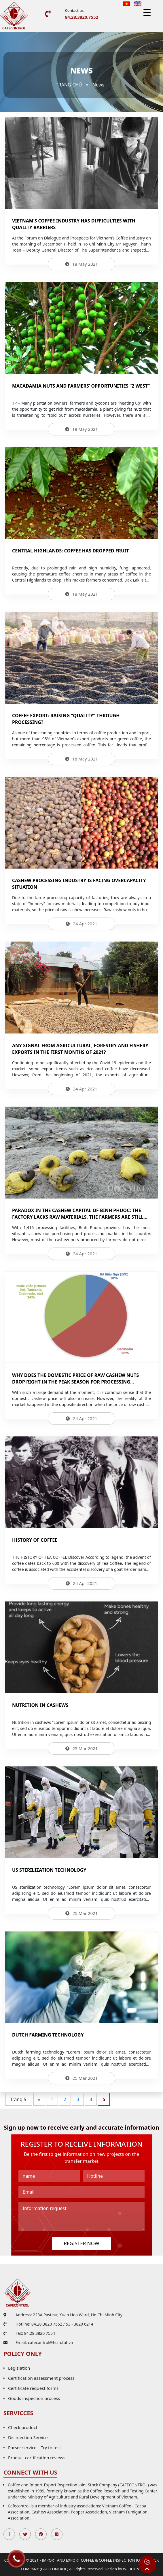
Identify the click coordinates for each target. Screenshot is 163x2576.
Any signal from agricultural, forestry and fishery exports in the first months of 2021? (80, 1048)
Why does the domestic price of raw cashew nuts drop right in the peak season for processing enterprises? (75, 1382)
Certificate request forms (33, 2388)
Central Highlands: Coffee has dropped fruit (70, 551)
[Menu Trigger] (147, 12)
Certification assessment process (41, 2378)
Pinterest (41, 2534)
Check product (22, 2427)
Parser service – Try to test (34, 2447)
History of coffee (34, 1540)
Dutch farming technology (48, 2035)
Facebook (9, 2534)
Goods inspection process (34, 2398)
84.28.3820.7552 (81, 17)
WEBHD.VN (132, 2568)
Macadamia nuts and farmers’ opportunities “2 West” (81, 386)
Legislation (19, 2368)
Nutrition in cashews (40, 1705)
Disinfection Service (28, 2437)
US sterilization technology (49, 1870)
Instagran (56, 2534)
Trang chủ (69, 85)
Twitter (25, 2534)
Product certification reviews (36, 2457)
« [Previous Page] (39, 2099)
